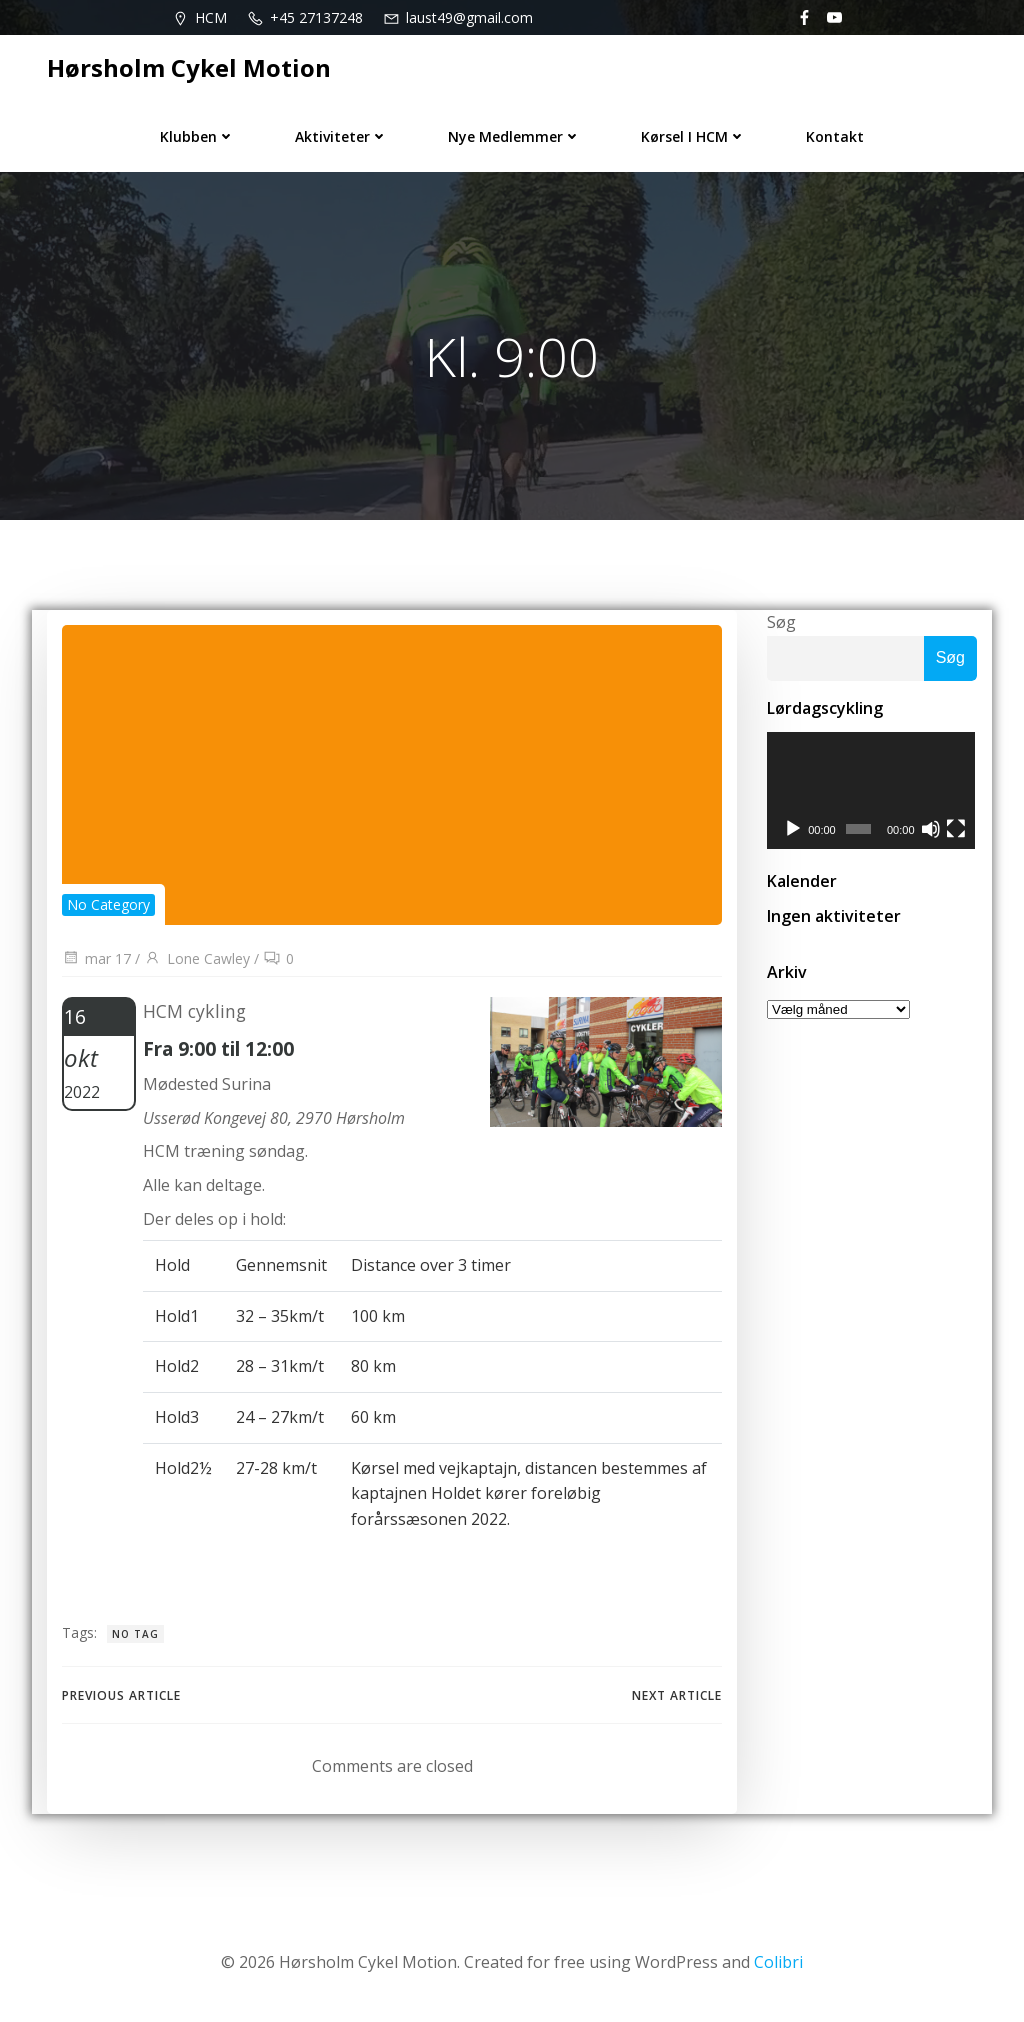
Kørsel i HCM (693, 136)
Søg (781, 622)
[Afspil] (793, 830)
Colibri (778, 1962)
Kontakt (835, 136)
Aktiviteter (341, 136)
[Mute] (932, 830)
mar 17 (96, 958)
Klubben (197, 136)
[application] (872, 791)
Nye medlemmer (514, 136)
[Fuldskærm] (957, 830)
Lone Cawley (197, 958)
